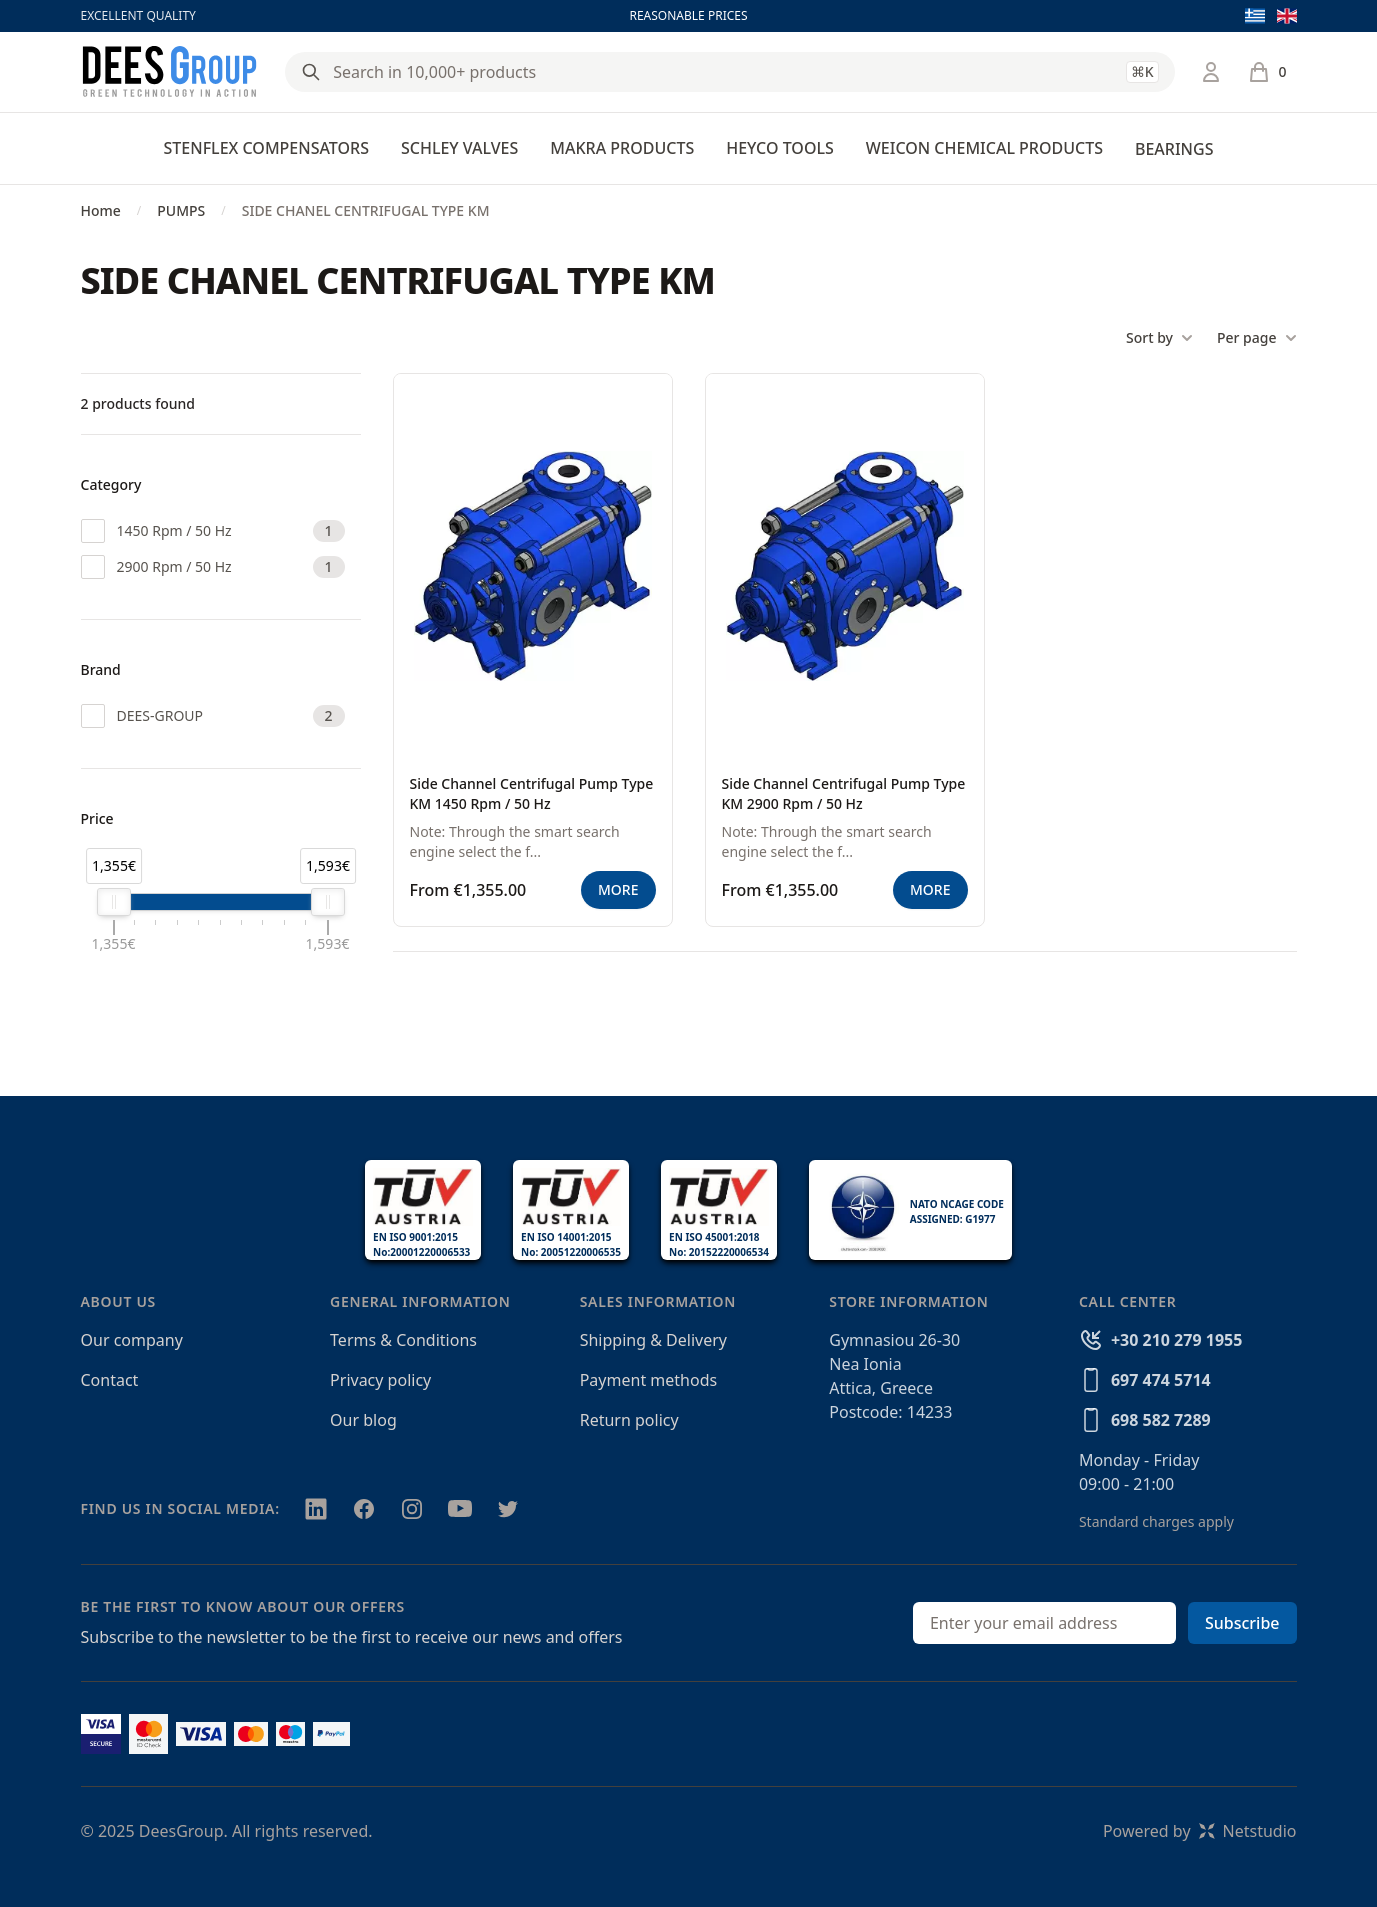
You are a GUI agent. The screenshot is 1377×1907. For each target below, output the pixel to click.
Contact (110, 1380)
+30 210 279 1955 (1176, 1340)
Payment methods (648, 1380)
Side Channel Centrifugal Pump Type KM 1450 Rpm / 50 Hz (532, 793)
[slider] (114, 902)
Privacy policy (380, 1380)
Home (101, 210)
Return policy (629, 1420)
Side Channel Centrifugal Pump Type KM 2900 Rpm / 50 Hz (844, 793)
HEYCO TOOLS (780, 148)
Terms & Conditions (403, 1340)
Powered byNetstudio (1200, 1831)
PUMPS (181, 210)
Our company (132, 1340)
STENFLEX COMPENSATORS (266, 148)
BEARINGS (1174, 149)
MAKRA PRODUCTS (622, 148)
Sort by (1159, 338)
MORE (618, 889)
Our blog (363, 1420)
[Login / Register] (1211, 72)
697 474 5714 (1161, 1380)
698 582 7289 (1161, 1420)
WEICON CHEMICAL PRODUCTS (984, 148)
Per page (1257, 338)
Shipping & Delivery (653, 1340)
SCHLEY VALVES (459, 148)
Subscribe (1242, 1623)
